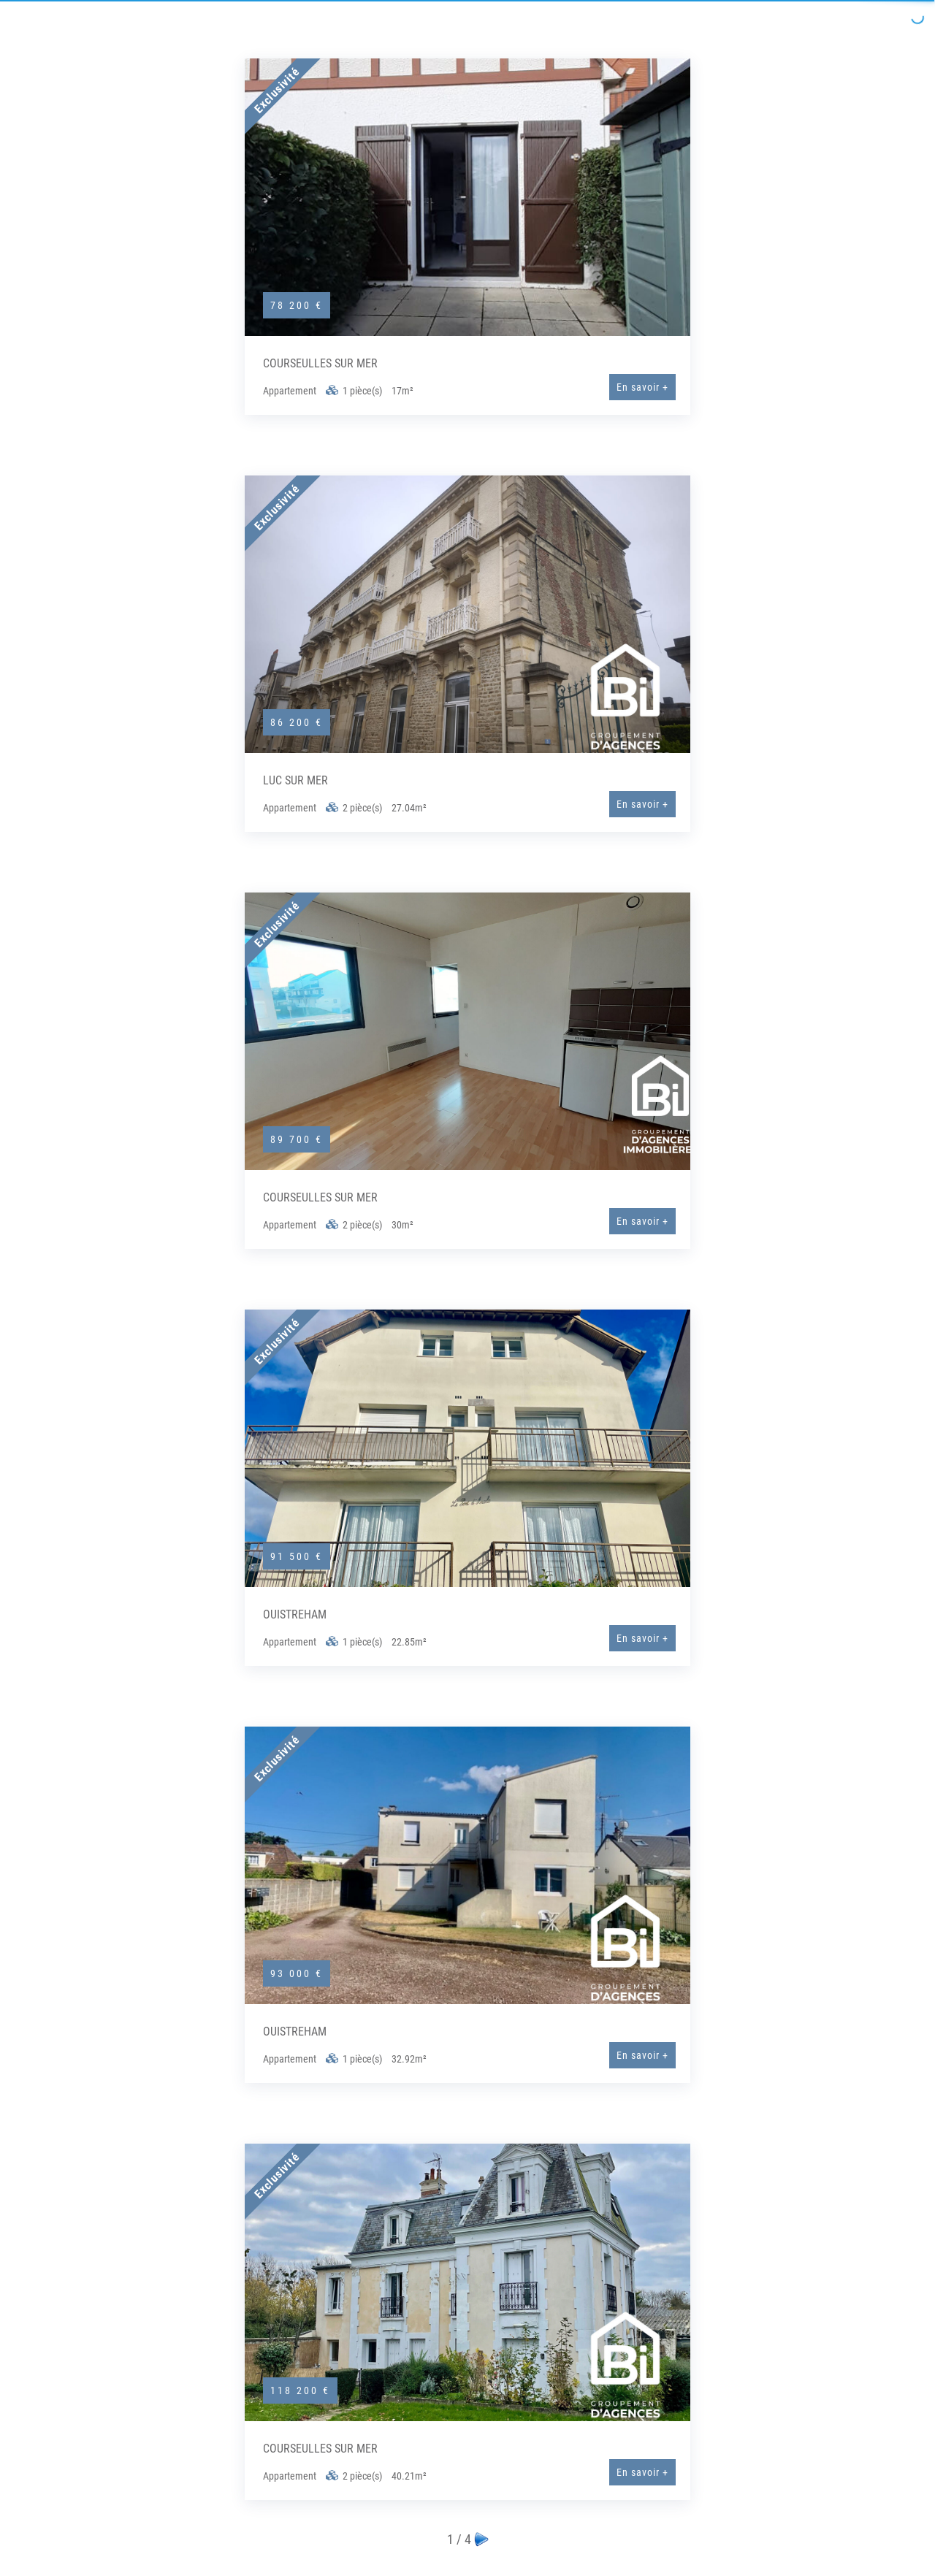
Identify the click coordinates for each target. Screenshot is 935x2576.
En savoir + (642, 387)
